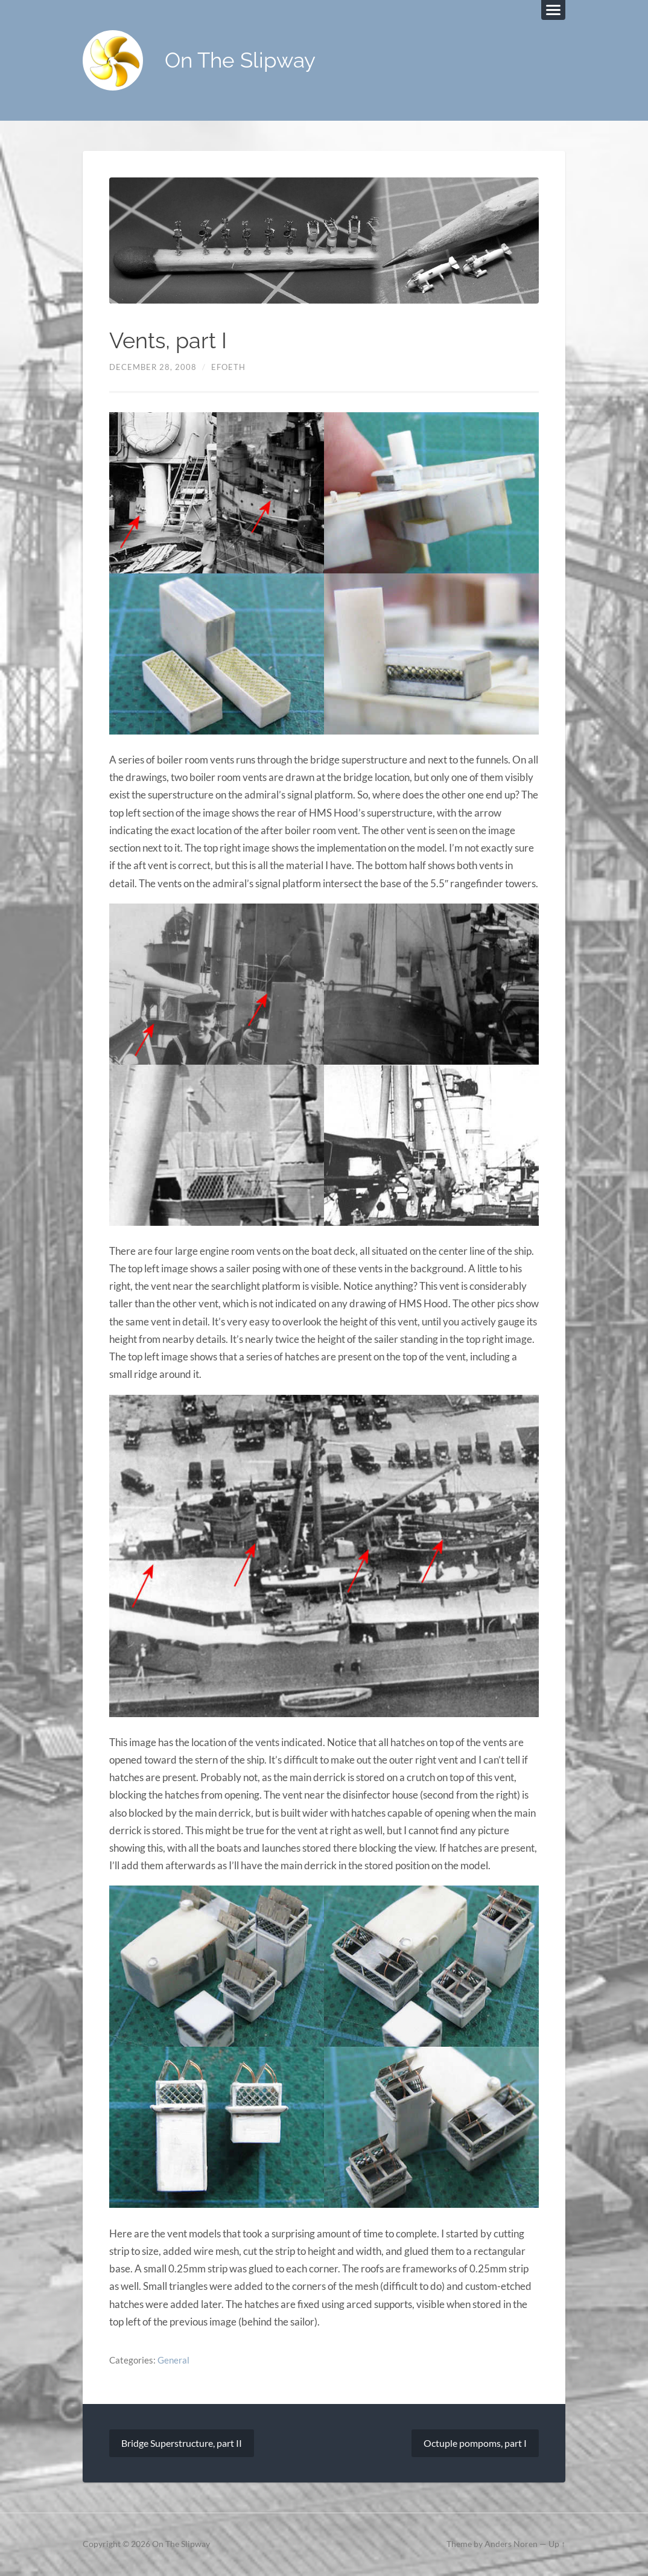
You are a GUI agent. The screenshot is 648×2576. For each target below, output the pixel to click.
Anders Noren (511, 2544)
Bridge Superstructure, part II (181, 2443)
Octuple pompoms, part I (475, 2443)
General (173, 2359)
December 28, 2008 (153, 367)
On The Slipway (240, 60)
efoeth (228, 367)
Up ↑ (556, 2544)
